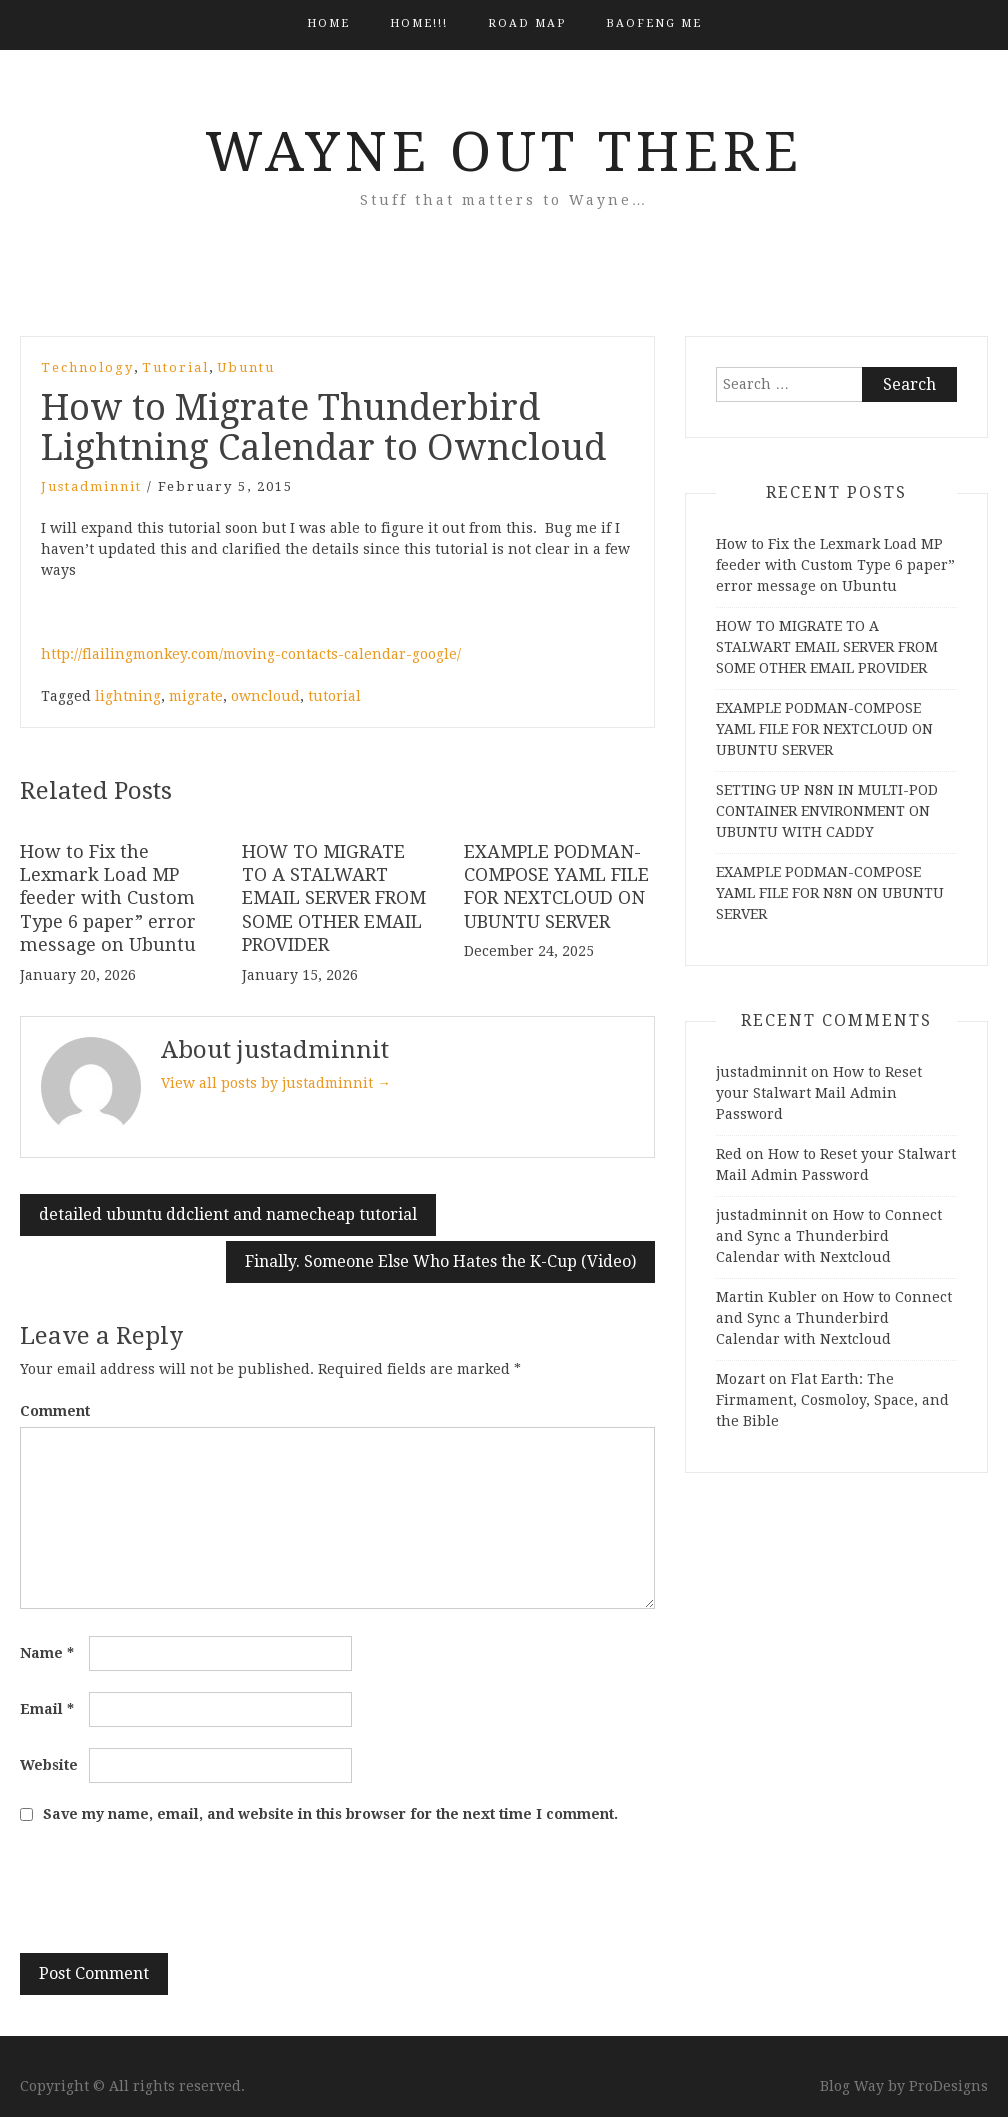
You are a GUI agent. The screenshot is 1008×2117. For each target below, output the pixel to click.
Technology (87, 367)
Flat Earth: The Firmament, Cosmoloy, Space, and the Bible (832, 1400)
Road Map (527, 23)
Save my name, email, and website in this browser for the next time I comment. (330, 1814)
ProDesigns (948, 2086)
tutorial (334, 696)
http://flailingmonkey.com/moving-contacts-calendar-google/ (251, 654)
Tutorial (175, 367)
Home (328, 23)
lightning (128, 696)
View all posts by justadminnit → (276, 1083)
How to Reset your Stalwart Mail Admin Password (819, 1093)
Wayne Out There (504, 152)
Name (47, 1653)
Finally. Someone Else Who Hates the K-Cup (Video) (440, 1261)
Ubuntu (246, 367)
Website (49, 1765)
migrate (196, 696)
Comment (55, 1411)
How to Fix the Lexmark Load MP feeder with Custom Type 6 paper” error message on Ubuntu (108, 898)
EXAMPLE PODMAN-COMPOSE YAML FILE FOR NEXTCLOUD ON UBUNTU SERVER (824, 729)
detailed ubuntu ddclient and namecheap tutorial (228, 1214)
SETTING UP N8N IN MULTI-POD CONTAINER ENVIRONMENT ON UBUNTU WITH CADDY (827, 811)
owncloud (265, 696)
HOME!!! (419, 23)
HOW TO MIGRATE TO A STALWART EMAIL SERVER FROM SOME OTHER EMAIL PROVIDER (334, 898)
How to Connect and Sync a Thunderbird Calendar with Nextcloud (829, 1236)
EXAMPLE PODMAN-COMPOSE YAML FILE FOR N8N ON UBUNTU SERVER (830, 893)
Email (47, 1709)
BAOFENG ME (654, 23)
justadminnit (91, 486)
